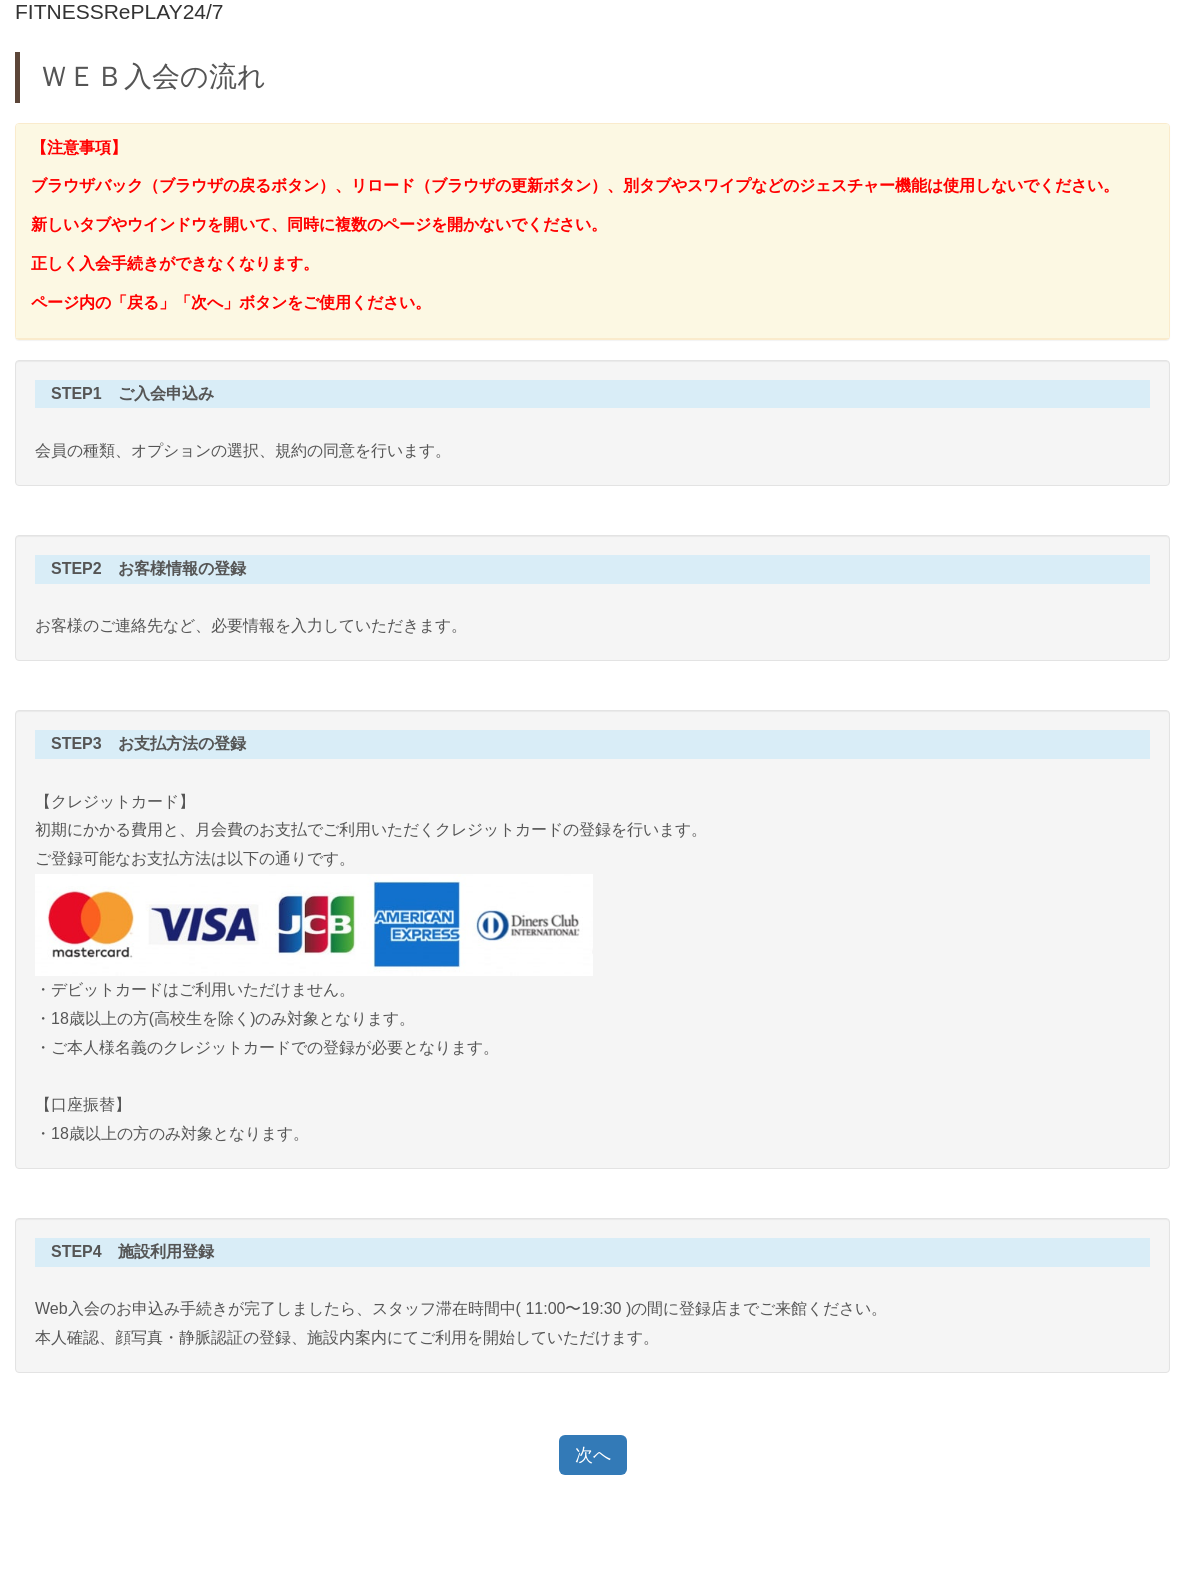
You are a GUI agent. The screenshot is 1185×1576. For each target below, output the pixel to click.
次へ (593, 1455)
